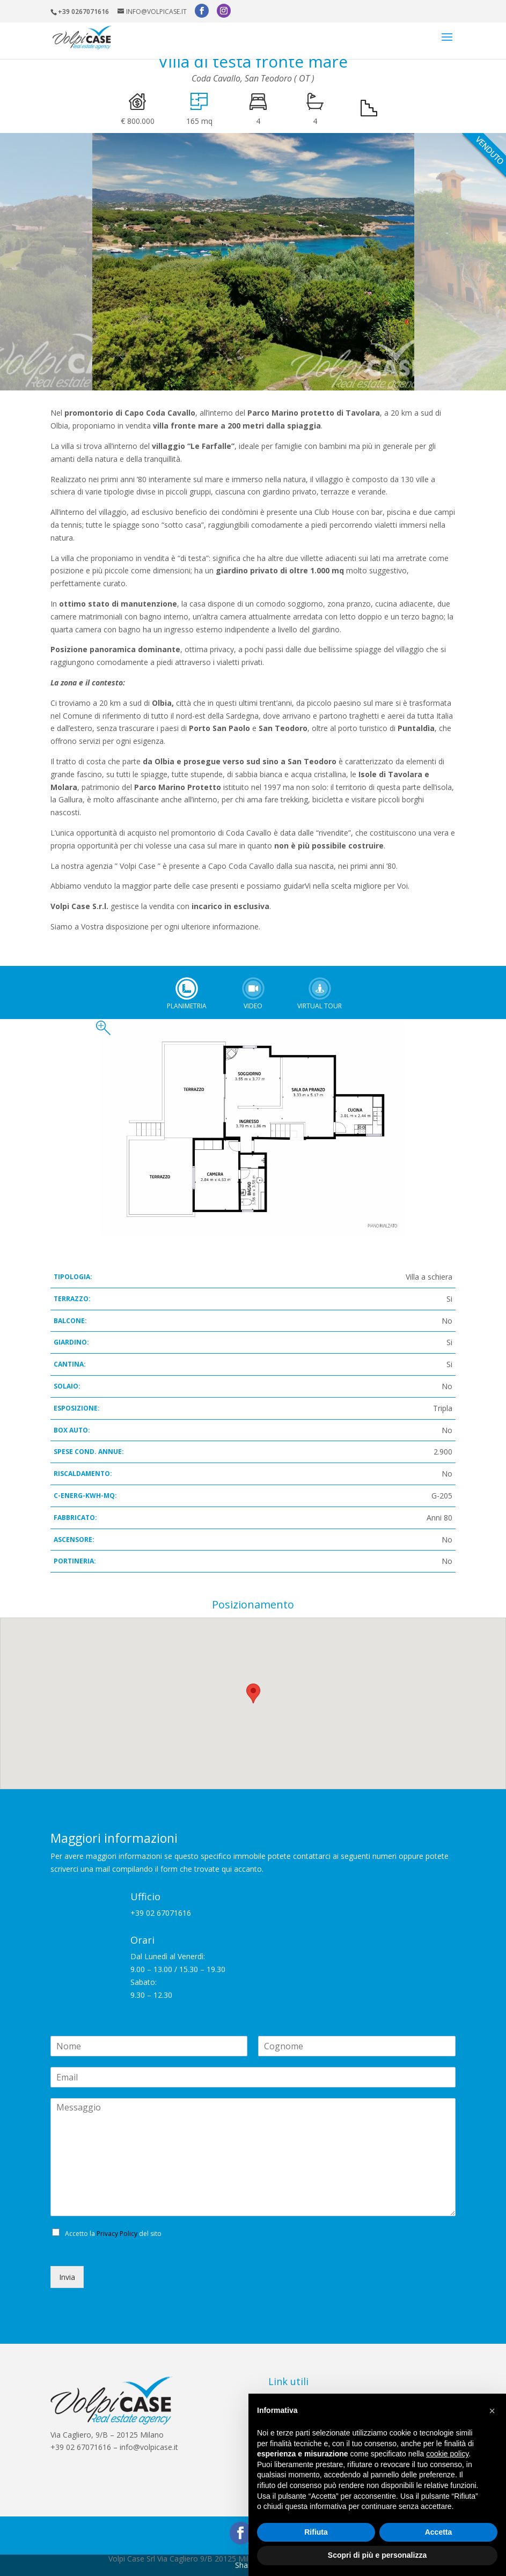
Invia (67, 2277)
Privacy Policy (117, 2233)
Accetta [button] (438, 2532)
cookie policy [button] (447, 2453)
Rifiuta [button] (316, 2532)
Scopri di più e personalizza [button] (377, 2555)
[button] (492, 2410)
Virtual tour (320, 988)
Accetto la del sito (113, 2233)
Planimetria (187, 988)
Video (253, 988)
